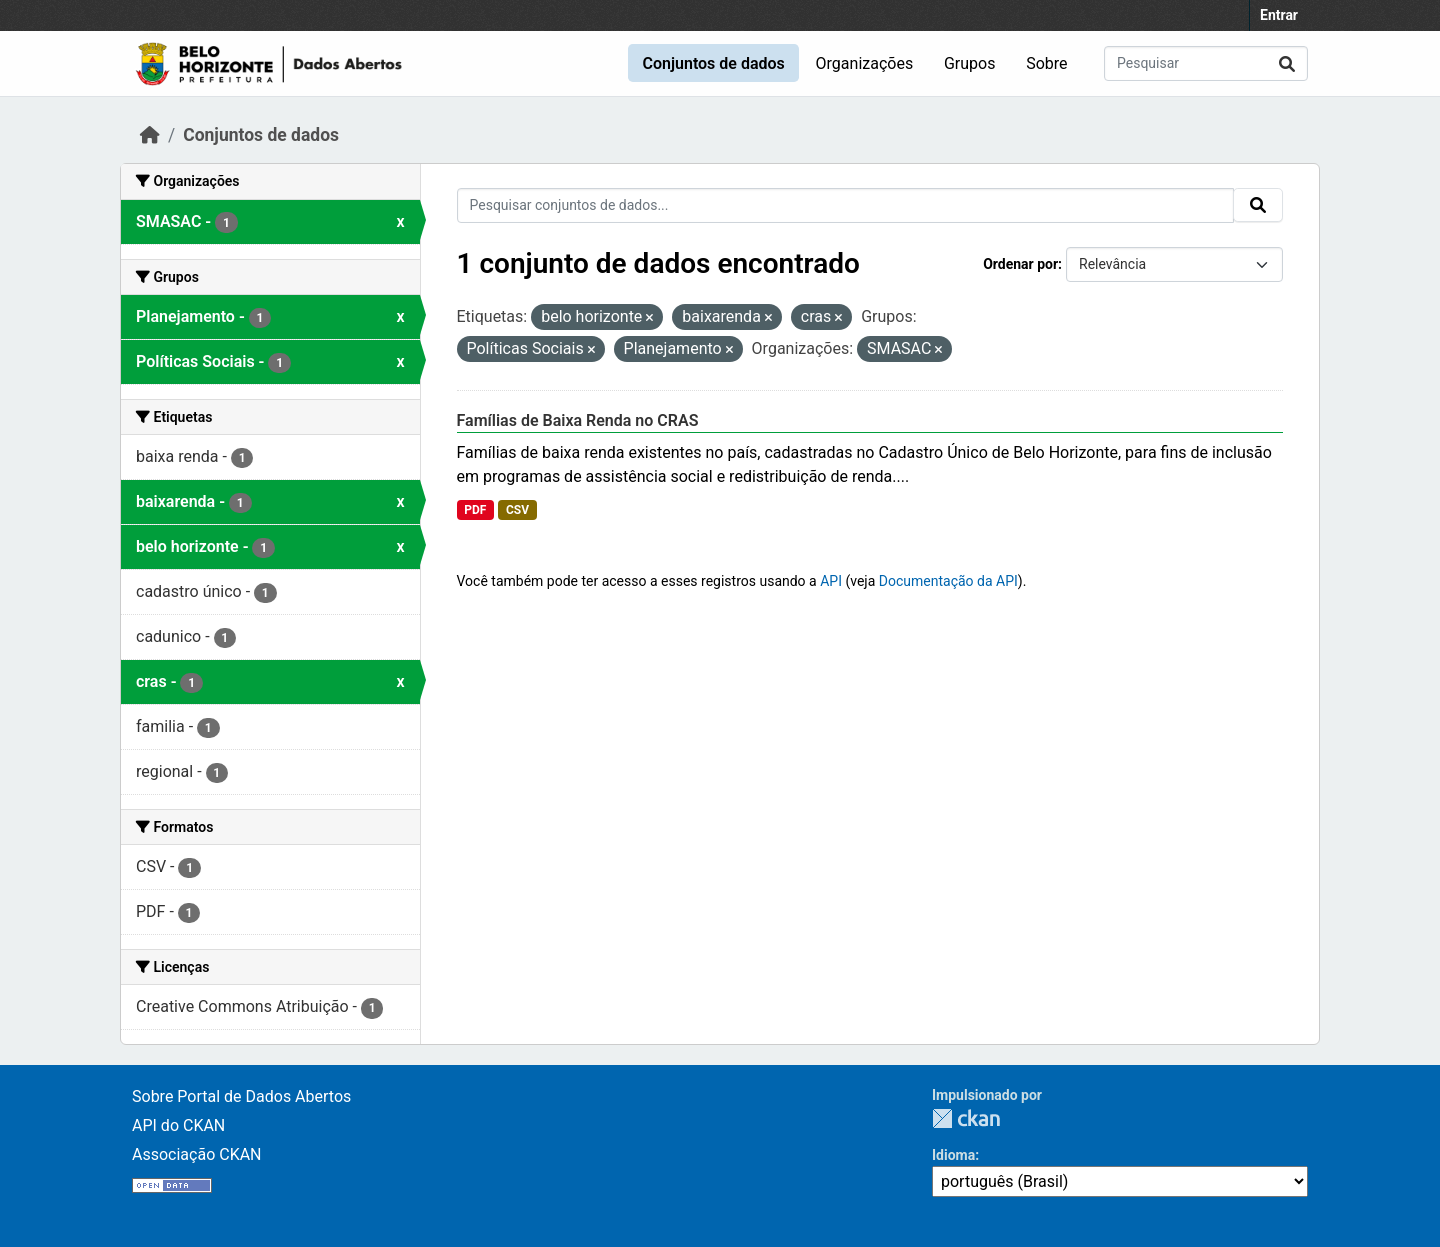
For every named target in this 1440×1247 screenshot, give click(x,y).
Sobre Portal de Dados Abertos (241, 1096)
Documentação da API (948, 581)
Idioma (953, 1155)
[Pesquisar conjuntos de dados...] (1206, 63)
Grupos (970, 63)
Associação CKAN (197, 1154)
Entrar (1279, 15)
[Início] (150, 135)
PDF (475, 510)
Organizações (865, 63)
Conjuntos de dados (713, 63)
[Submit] (1287, 63)
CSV (517, 510)
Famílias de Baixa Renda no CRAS (578, 420)
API (831, 581)
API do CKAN (178, 1125)
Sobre (1046, 63)
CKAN (966, 1118)
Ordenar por (1020, 264)
